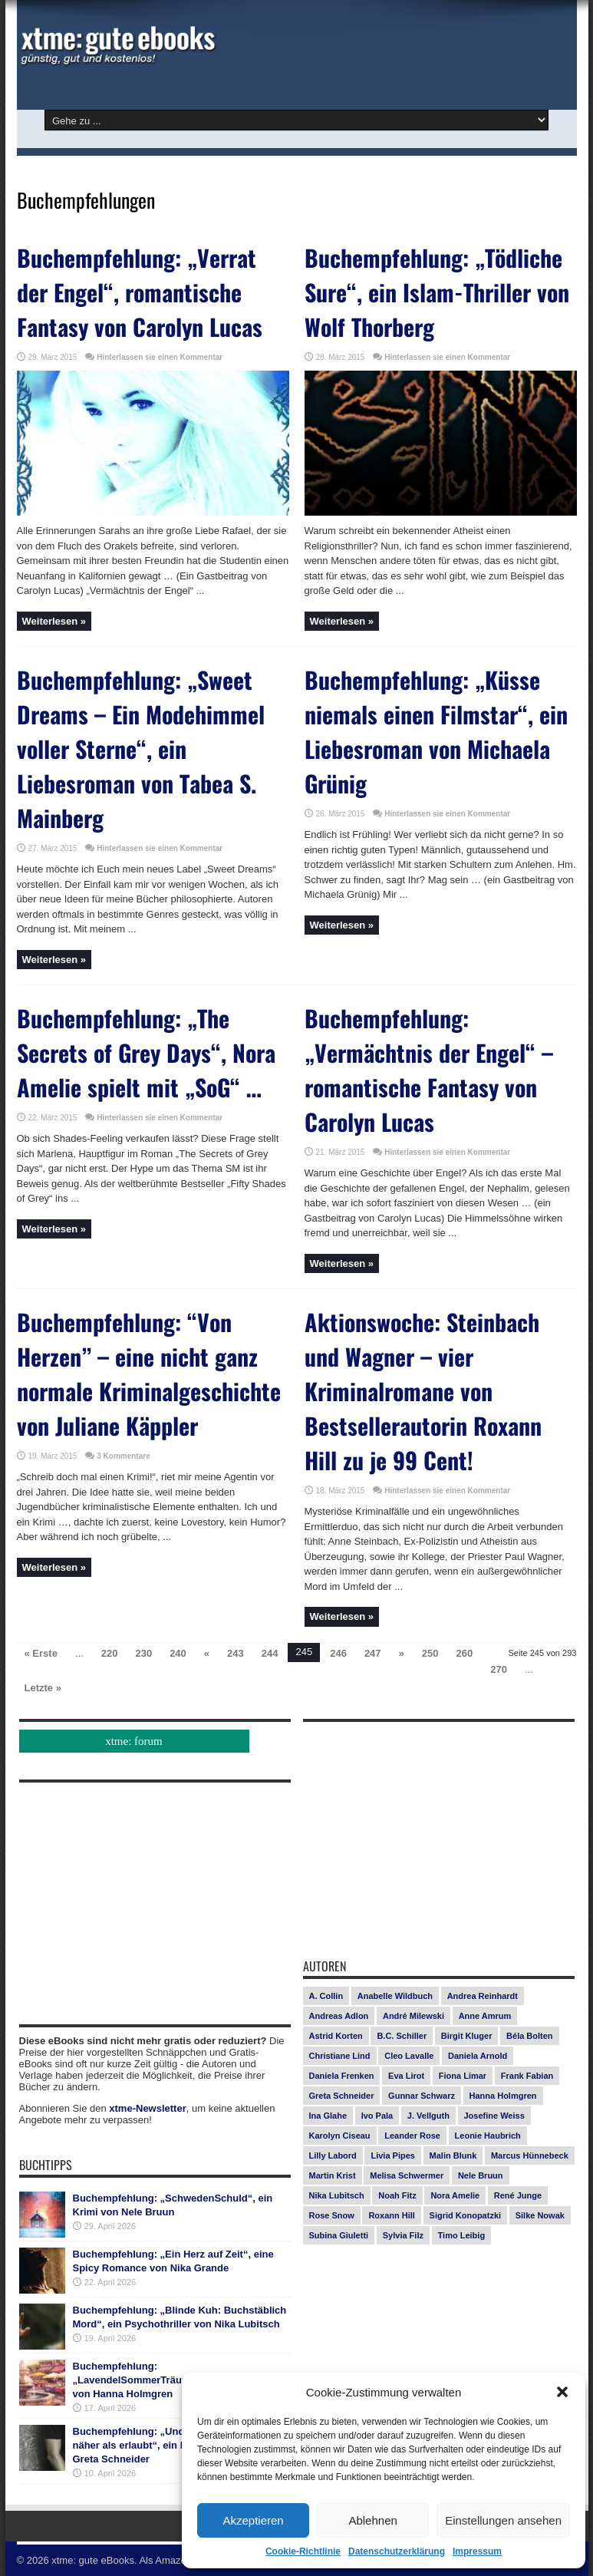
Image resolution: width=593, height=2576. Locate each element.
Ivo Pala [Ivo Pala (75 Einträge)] (377, 2115)
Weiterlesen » (54, 621)
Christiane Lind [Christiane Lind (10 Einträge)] (340, 2055)
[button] (562, 2392)
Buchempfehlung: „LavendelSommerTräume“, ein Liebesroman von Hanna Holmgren (179, 2380)
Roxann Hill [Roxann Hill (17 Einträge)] (391, 2215)
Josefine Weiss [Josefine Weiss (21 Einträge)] (494, 2115)
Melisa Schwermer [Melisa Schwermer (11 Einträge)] (406, 2175)
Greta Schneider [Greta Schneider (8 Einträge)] (341, 2095)
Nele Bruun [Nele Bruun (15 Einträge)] (480, 2175)
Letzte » (43, 1688)
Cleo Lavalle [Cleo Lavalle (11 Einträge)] (408, 2055)
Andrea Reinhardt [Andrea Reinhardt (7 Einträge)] (482, 1995)
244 (270, 1653)
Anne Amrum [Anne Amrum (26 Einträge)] (485, 2015)
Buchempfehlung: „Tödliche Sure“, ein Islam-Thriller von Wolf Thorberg (437, 292)
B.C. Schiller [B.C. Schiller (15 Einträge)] (402, 2035)
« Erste (41, 1653)
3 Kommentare (123, 1456)
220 (109, 1653)
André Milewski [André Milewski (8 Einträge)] (413, 2015)
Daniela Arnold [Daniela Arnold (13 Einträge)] (477, 2055)
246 (338, 1653)
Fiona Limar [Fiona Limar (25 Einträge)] (462, 2075)
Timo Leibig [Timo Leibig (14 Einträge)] (462, 2235)
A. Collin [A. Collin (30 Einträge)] (326, 1995)
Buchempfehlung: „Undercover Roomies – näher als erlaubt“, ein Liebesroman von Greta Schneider (173, 2445)
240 (178, 1653)
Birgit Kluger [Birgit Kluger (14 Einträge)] (467, 2035)
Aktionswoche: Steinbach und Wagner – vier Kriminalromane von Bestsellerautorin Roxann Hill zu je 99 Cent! (423, 1390)
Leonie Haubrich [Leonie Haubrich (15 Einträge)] (488, 2135)
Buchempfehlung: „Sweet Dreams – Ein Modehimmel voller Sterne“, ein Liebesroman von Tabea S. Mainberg (141, 748)
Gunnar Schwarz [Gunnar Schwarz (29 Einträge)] (421, 2095)
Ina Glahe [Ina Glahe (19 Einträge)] (328, 2115)
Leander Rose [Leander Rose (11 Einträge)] (412, 2135)
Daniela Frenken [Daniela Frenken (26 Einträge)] (341, 2075)
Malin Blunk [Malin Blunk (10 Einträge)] (453, 2155)
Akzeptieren (252, 2520)
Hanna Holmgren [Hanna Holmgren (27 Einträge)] (503, 2095)
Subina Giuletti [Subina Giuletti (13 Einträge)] (339, 2235)
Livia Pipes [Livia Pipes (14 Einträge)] (392, 2155)
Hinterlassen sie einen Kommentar (159, 357)
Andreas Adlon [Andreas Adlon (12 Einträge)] (339, 2015)
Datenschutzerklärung (396, 2551)
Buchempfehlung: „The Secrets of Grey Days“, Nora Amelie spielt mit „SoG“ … (146, 1052)
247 (372, 1653)
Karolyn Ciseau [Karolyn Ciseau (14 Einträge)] (340, 2135)
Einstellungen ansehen (503, 2520)
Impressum (477, 2551)
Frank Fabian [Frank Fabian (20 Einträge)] (527, 2075)
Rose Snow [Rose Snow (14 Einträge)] (331, 2215)
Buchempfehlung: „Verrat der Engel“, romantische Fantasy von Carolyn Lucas (139, 292)
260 (464, 1653)
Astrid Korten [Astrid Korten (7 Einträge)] (336, 2035)
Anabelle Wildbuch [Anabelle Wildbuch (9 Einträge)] (395, 1995)
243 (235, 1653)
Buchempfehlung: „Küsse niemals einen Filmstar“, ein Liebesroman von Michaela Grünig (436, 731)
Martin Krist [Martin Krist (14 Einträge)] (332, 2175)
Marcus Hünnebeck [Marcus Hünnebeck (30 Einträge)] (529, 2155)
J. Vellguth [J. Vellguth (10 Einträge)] (428, 2115)
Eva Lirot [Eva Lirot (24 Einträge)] (406, 2075)
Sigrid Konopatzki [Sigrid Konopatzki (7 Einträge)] (466, 2215)
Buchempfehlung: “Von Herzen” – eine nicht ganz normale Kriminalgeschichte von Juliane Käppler (149, 1373)
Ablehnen (372, 2520)
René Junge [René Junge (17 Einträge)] (518, 2195)
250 (430, 1653)
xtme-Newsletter (147, 2108)
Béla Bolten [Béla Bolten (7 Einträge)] (529, 2035)
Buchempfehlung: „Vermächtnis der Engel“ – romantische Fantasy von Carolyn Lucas (429, 1070)
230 (143, 1653)
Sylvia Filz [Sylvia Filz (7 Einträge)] (403, 2235)
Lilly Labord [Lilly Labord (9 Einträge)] (333, 2155)
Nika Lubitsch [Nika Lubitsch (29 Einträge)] (336, 2195)
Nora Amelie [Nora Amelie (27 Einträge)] (454, 2195)
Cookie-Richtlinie (303, 2551)
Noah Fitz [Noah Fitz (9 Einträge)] (397, 2195)
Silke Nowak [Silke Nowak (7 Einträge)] (540, 2215)
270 (498, 1669)
